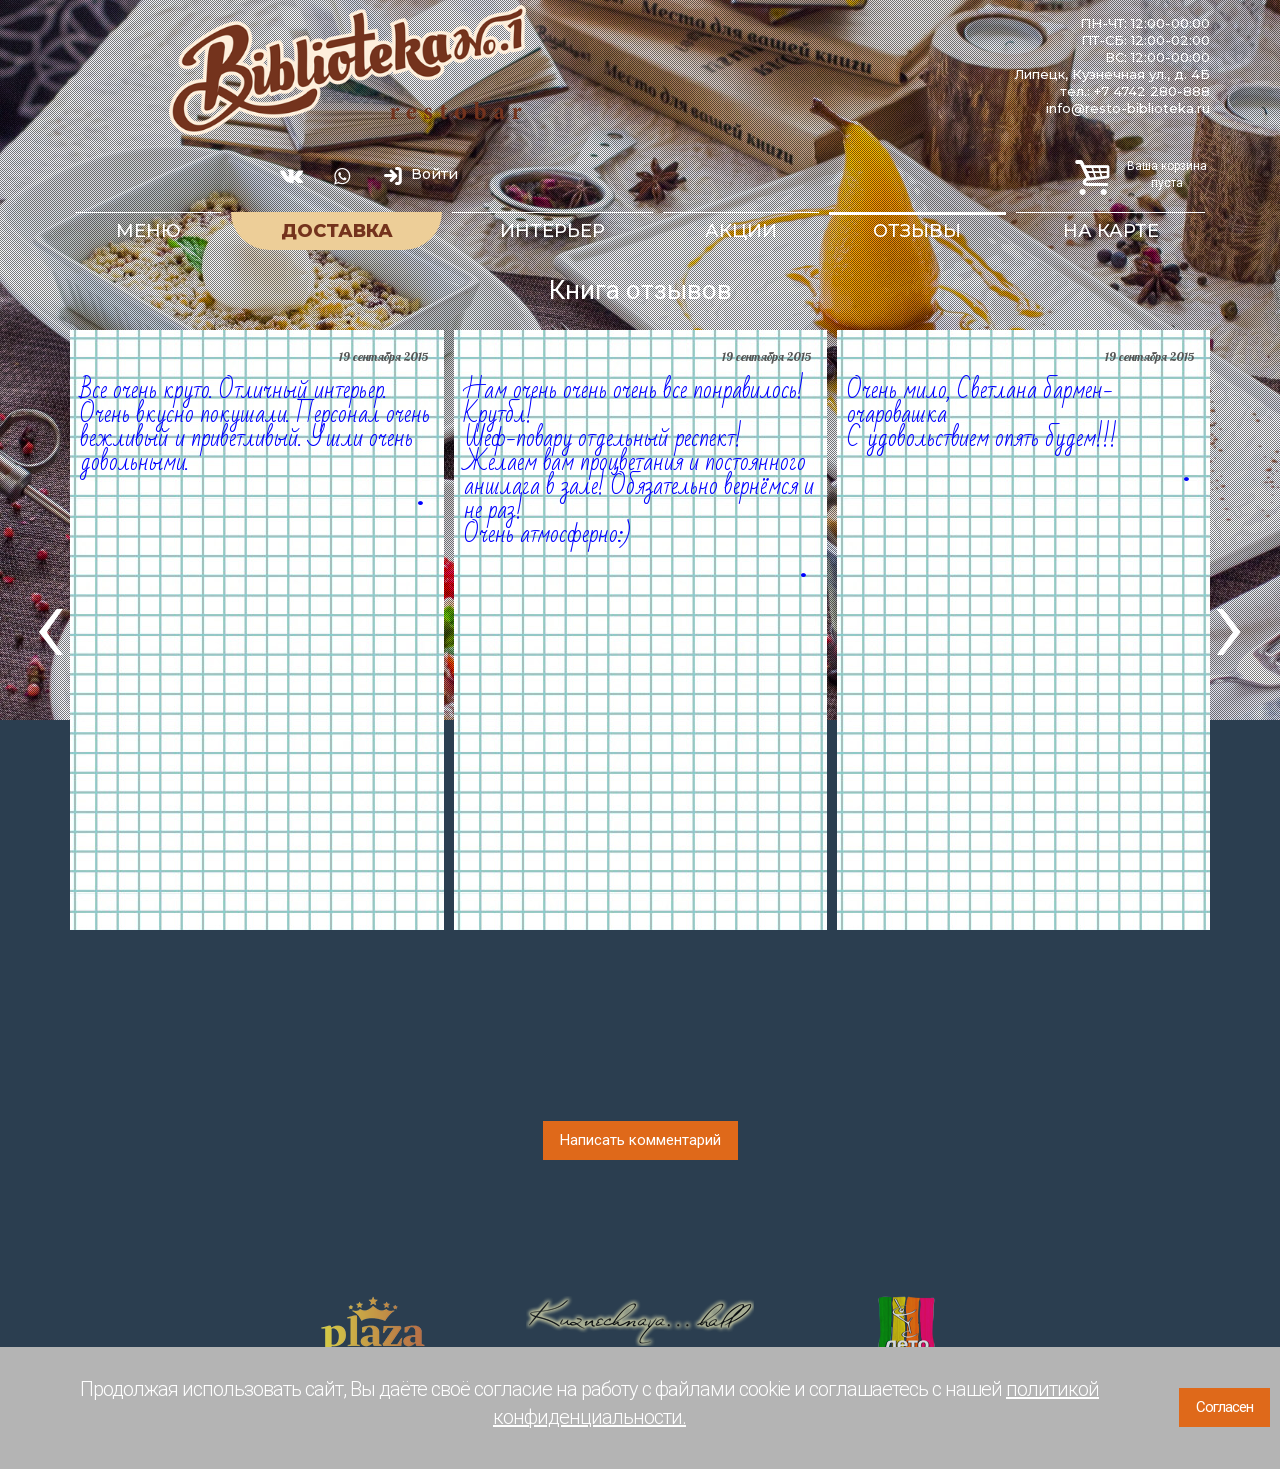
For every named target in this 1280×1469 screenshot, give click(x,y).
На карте (1111, 231)
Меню (148, 231)
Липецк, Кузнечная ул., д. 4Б (1112, 74)
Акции (741, 231)
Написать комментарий (640, 1140)
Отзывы (917, 231)
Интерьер (552, 231)
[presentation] (51, 624)
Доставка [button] (337, 231)
